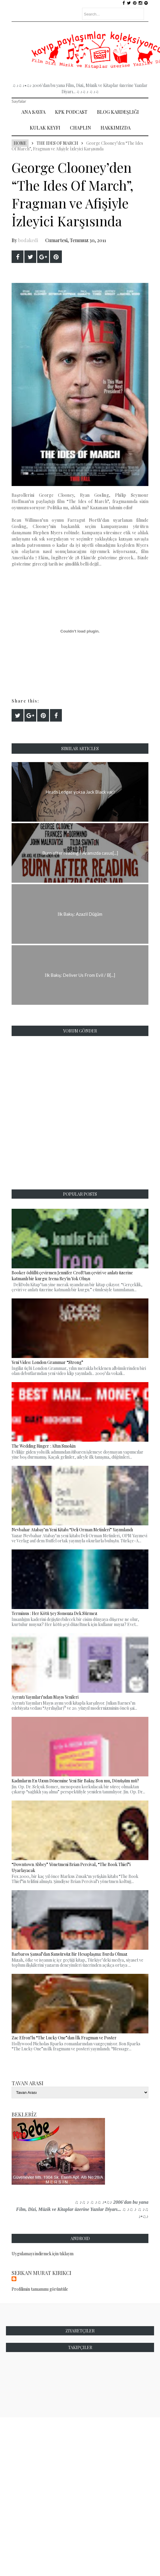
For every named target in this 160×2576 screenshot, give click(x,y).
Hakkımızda (116, 127)
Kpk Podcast (71, 112)
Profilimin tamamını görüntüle (40, 2289)
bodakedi (28, 240)
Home (20, 143)
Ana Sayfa (33, 112)
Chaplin (80, 127)
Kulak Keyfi (45, 127)
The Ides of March (57, 143)
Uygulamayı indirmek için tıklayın (42, 2253)
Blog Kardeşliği (118, 112)
